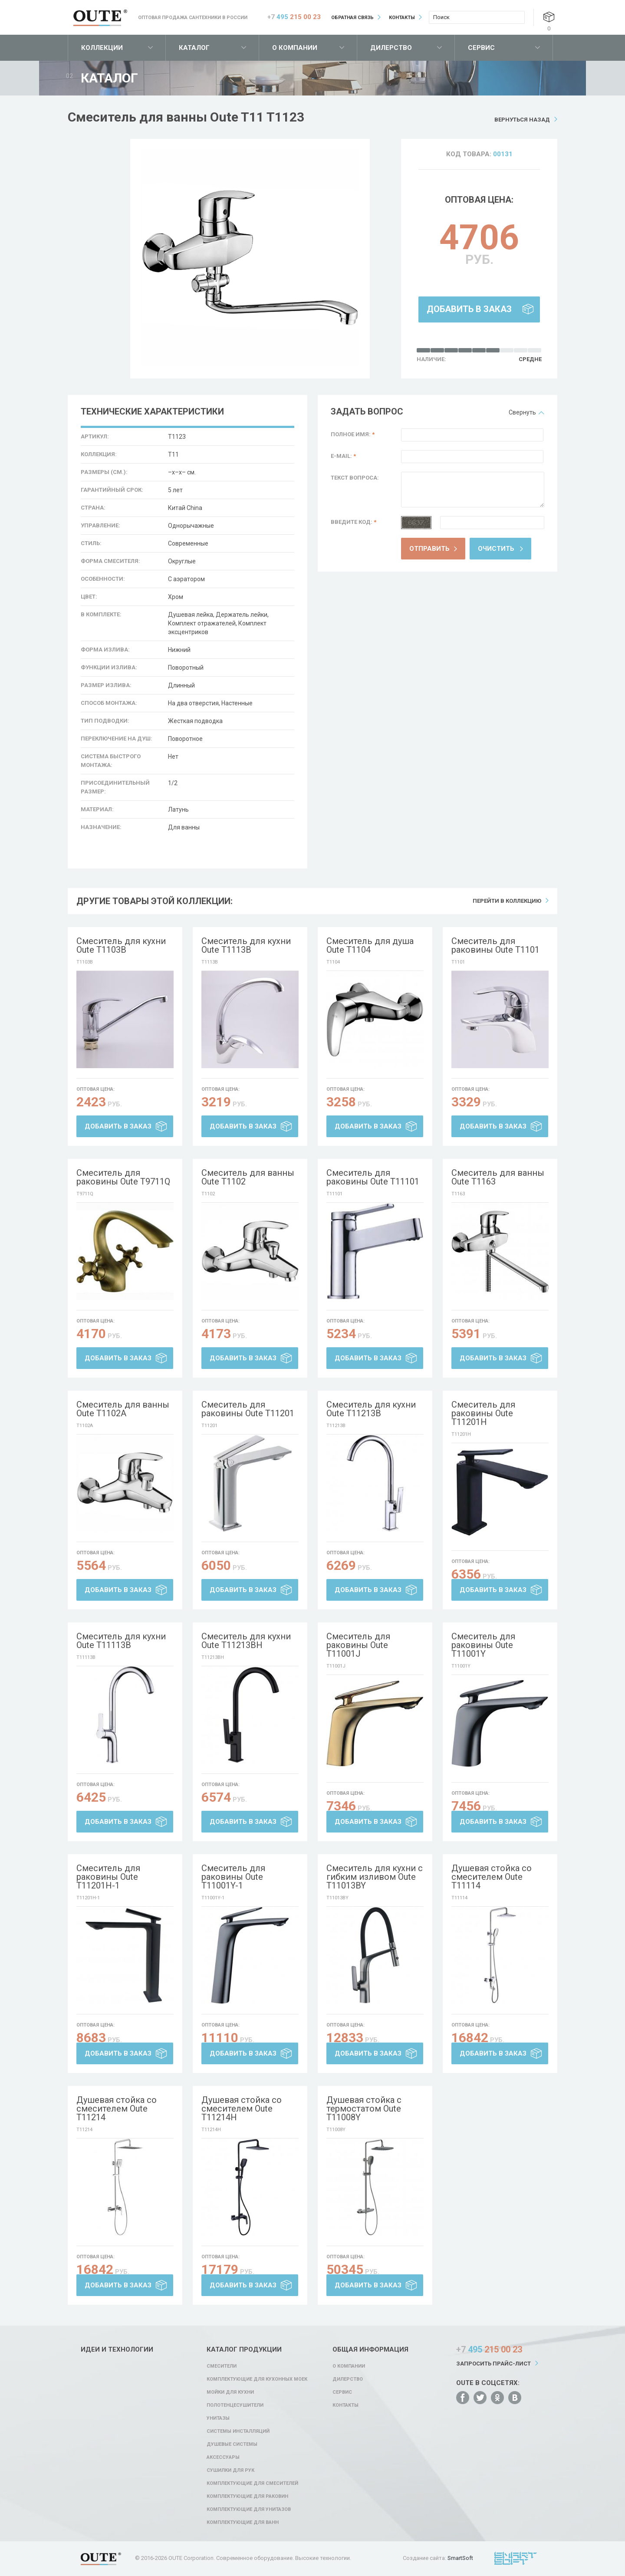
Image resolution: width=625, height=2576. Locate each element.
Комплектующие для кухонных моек (257, 2379)
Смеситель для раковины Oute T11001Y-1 (233, 1877)
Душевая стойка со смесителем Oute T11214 (116, 2108)
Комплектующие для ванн (243, 2522)
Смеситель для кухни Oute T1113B (246, 945)
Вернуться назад (522, 119)
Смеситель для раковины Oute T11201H (483, 1413)
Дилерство (391, 48)
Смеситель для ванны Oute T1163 (497, 1177)
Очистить (496, 549)
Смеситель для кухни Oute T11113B (121, 1640)
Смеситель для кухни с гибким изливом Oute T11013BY (374, 1877)
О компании (294, 48)
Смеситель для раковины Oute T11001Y (483, 1645)
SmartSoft (460, 2558)
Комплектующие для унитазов (249, 2509)
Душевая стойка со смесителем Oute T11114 (491, 1877)
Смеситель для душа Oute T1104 (370, 945)
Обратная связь (352, 17)
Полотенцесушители (235, 2405)
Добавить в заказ (469, 309)
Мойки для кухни (230, 2392)
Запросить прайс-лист (493, 2363)
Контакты (402, 17)
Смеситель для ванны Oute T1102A (122, 1408)
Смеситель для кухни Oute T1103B (121, 945)
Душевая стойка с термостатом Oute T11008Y (363, 2108)
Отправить (429, 549)
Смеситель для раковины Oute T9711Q (123, 1177)
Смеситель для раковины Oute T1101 (495, 945)
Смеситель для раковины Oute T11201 (247, 1408)
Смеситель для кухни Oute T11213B (371, 1408)
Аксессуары (223, 2457)
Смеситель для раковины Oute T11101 (372, 1177)
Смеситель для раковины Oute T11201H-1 (108, 1877)
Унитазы (218, 2418)
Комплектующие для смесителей (252, 2483)
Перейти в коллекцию (507, 901)
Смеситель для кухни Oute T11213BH (246, 1640)
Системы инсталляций (238, 2431)
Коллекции (102, 48)
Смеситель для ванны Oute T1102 (247, 1177)
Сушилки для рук (230, 2470)
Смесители (222, 2366)
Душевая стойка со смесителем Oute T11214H (241, 2108)
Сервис (481, 48)
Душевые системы (232, 2444)
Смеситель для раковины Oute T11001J (358, 1645)
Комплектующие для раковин (247, 2496)
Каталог (194, 48)
